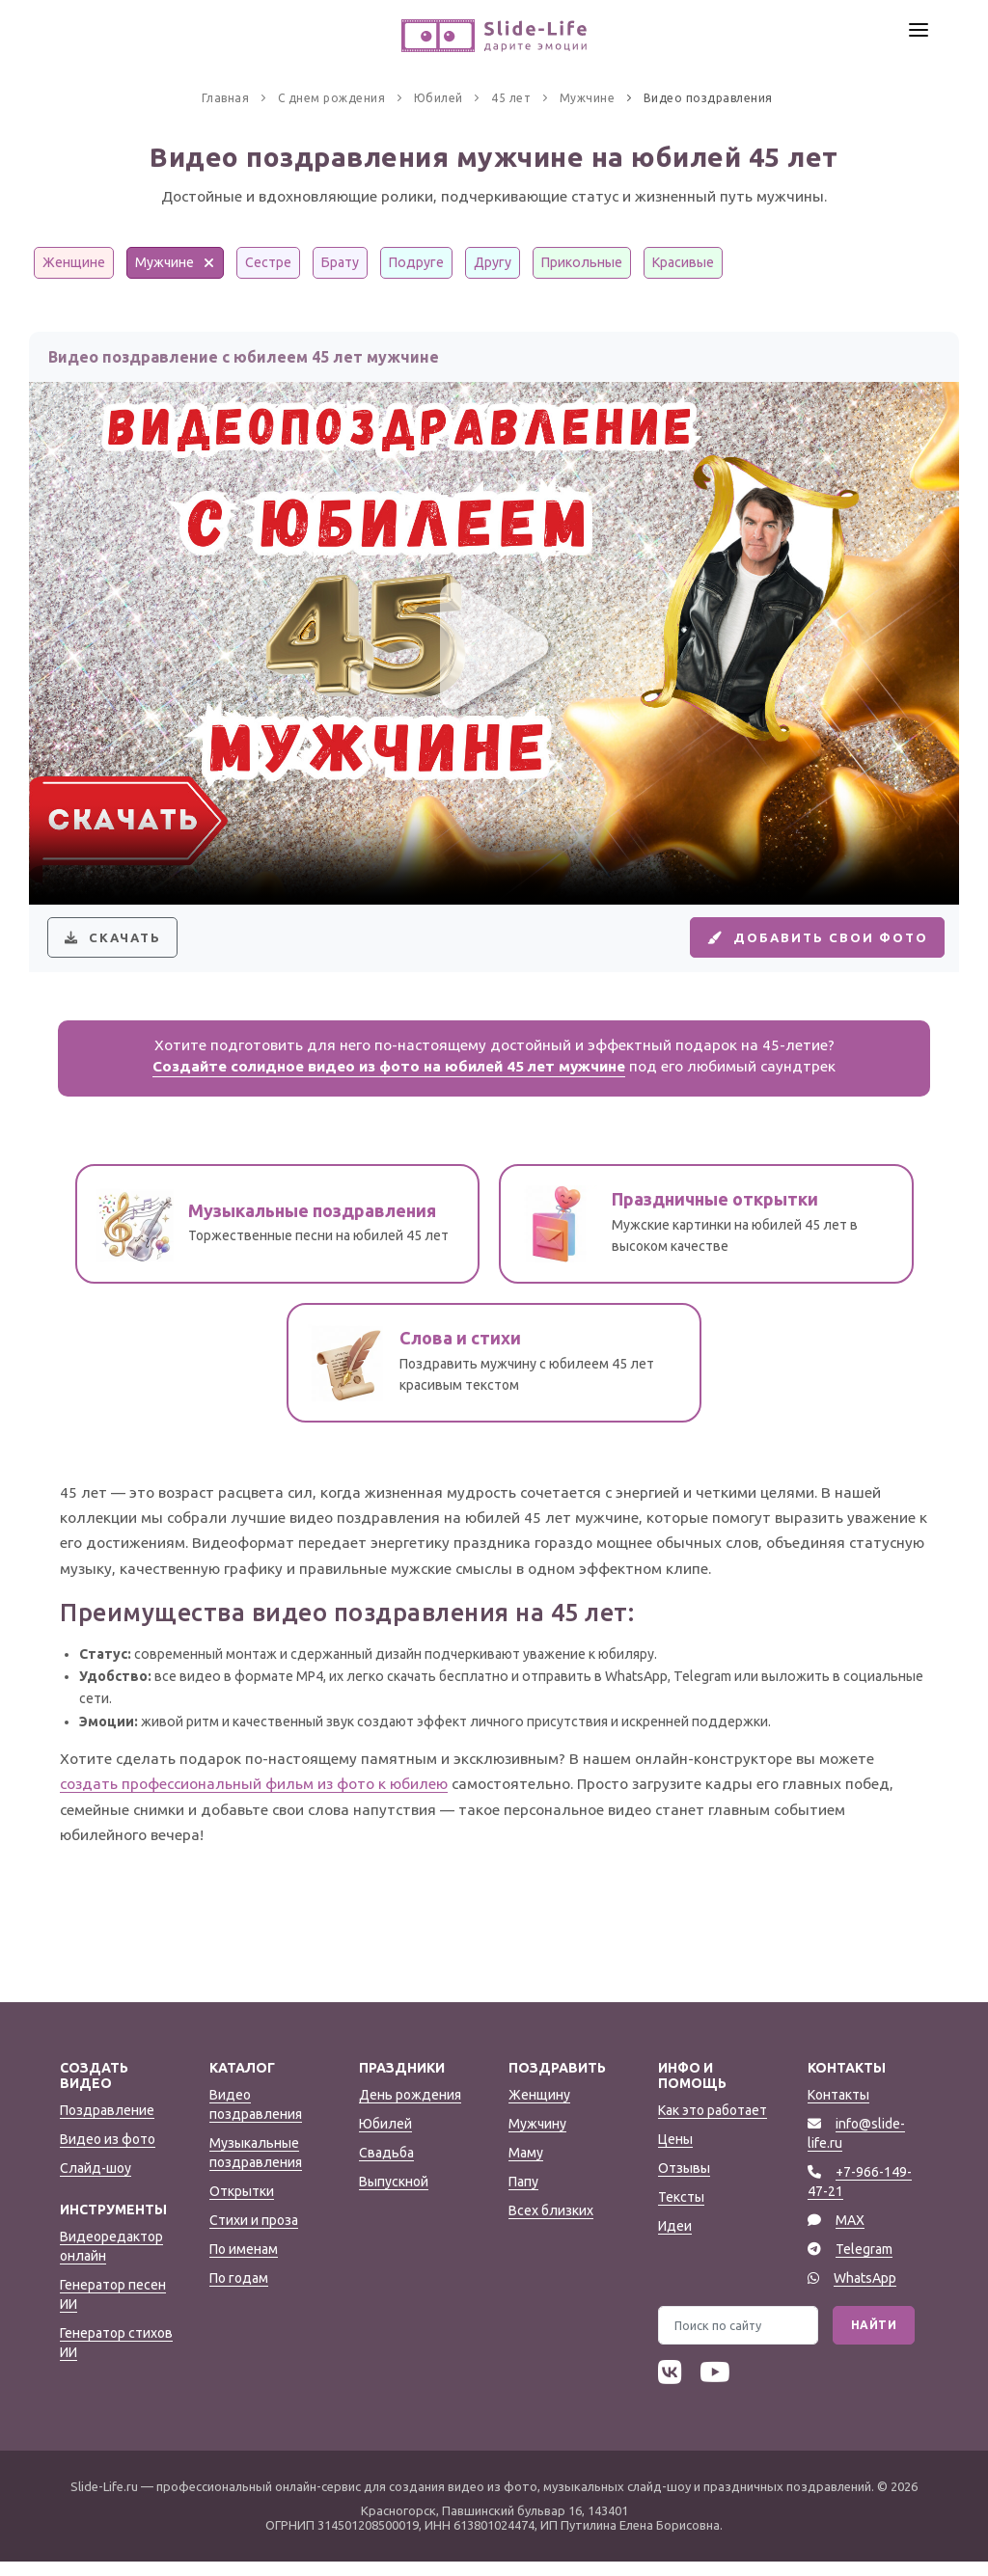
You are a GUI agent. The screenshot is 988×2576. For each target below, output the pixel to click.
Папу (523, 2196)
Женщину (539, 2109)
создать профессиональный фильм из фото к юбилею (254, 1798)
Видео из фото (107, 2153)
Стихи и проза (253, 2234)
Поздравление (107, 2124)
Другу (492, 262)
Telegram (864, 2263)
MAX (850, 2234)
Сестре (268, 262)
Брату (340, 262)
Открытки (241, 2205)
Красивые (683, 262)
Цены (675, 2153)
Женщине (73, 262)
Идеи (675, 2240)
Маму (525, 2167)
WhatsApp (865, 2292)
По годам (238, 2292)
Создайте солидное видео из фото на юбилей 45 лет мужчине (388, 1080)
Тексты (681, 2211)
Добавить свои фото (806, 944)
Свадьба (386, 2167)
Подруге (416, 262)
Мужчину (537, 2138)
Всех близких (550, 2225)
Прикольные (581, 262)
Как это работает (712, 2124)
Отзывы (684, 2182)
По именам (243, 2263)
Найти (874, 2339)
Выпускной (393, 2196)
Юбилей (385, 2138)
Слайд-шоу (95, 2182)
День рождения (410, 2109)
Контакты (838, 2109)
